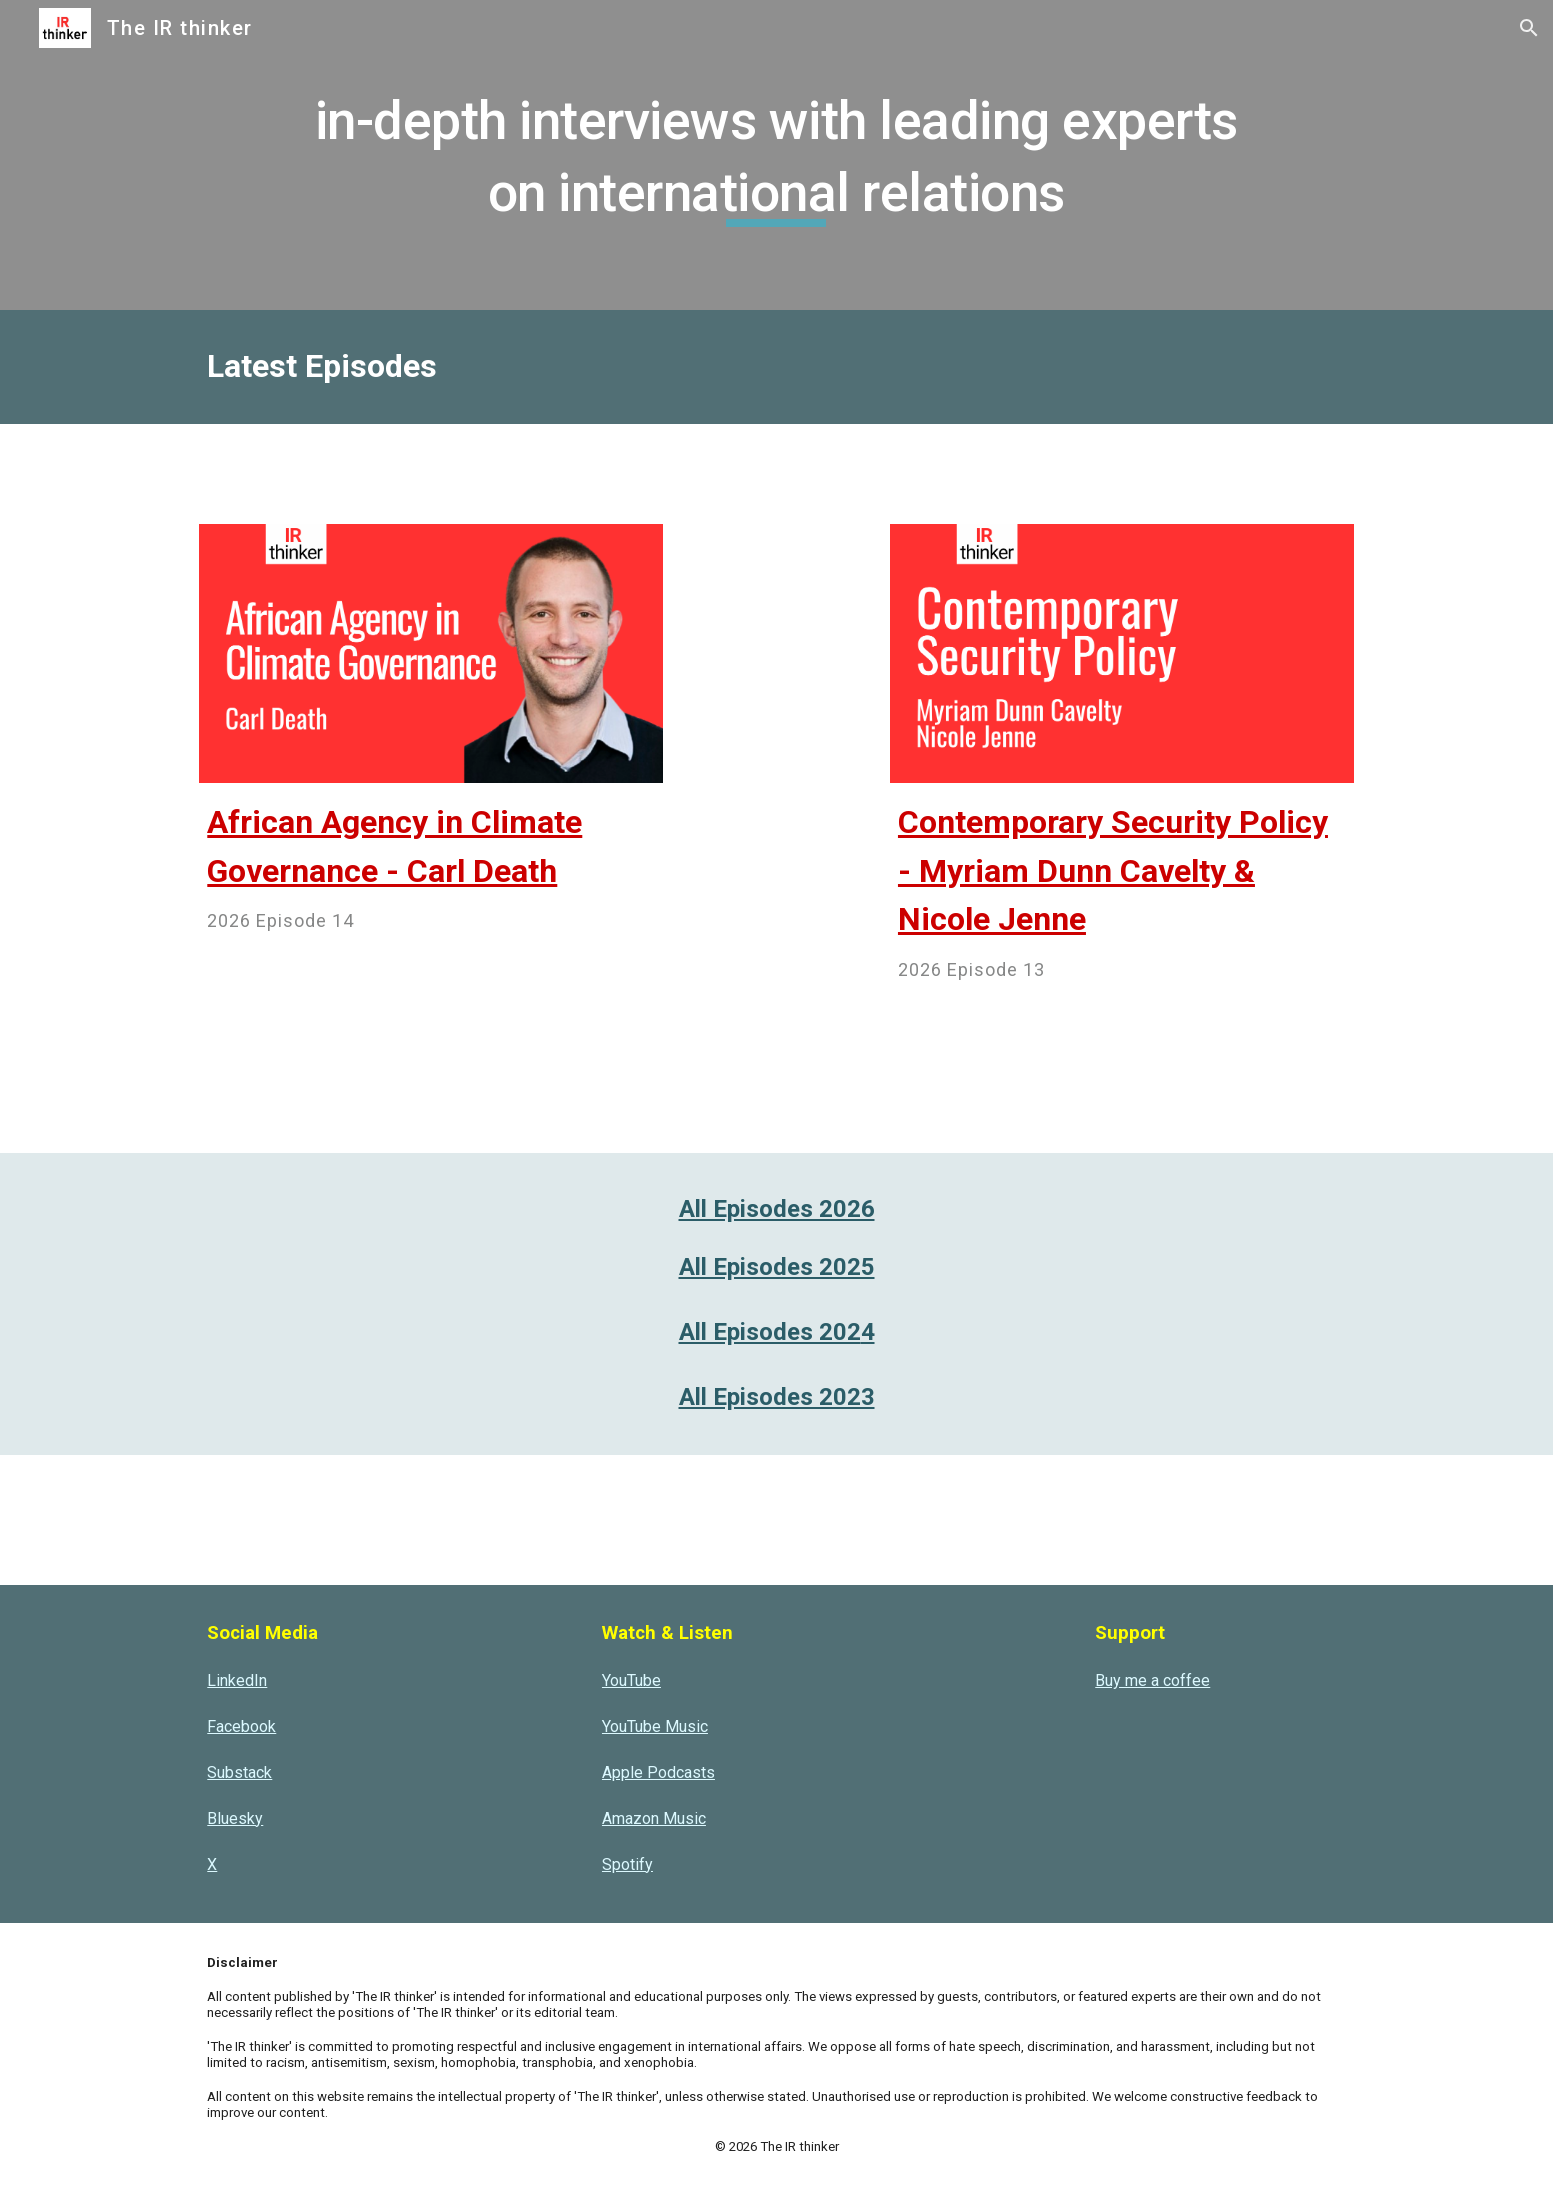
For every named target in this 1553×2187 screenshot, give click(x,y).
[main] (776, 154)
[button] (1529, 28)
